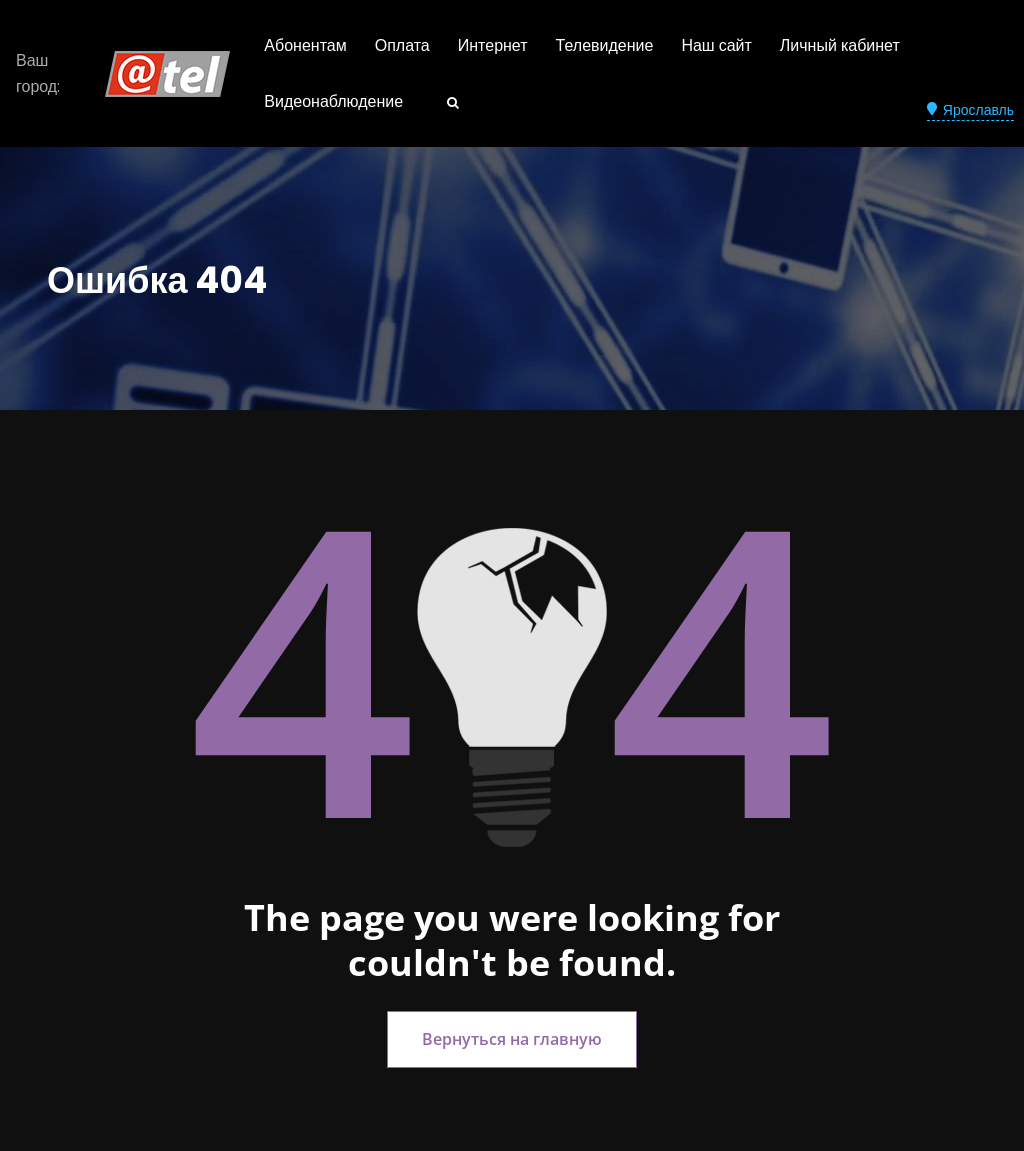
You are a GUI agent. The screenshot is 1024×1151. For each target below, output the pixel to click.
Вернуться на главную (512, 1039)
